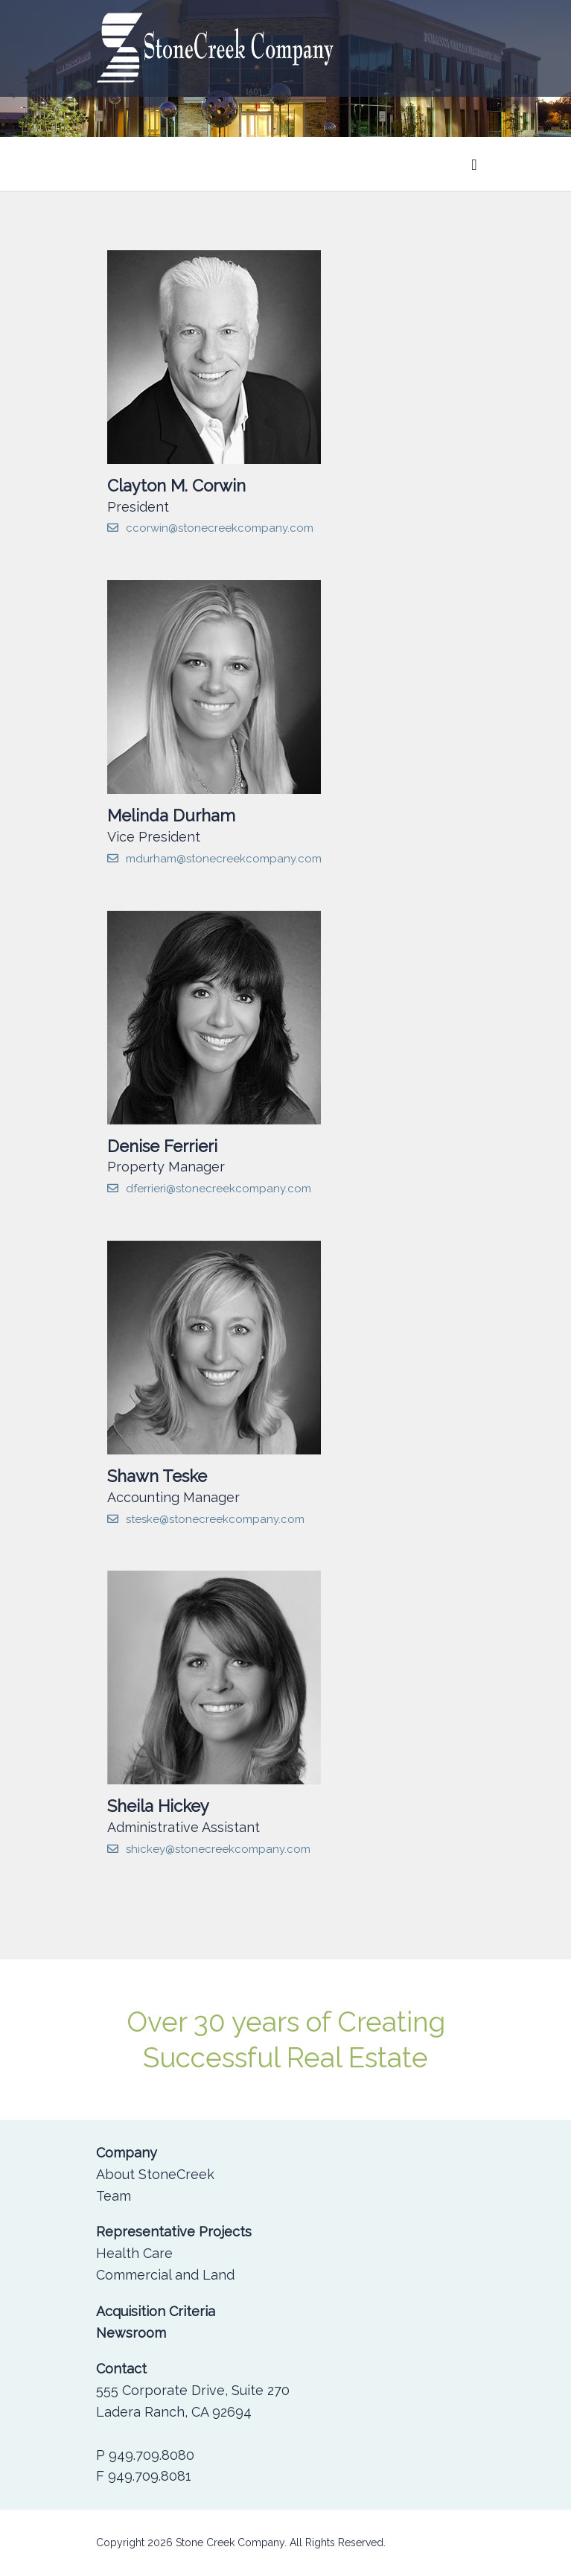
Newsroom (131, 2333)
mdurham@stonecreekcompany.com (214, 858)
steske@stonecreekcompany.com (205, 1519)
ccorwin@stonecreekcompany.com (210, 528)
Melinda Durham (171, 815)
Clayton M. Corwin (176, 485)
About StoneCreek (155, 2174)
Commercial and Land (165, 2275)
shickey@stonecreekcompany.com (208, 1849)
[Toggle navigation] (474, 164)
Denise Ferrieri (162, 1146)
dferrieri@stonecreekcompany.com (209, 1188)
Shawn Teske (157, 1476)
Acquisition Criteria (155, 2311)
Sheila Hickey (158, 1806)
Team (113, 2196)
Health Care (134, 2253)
